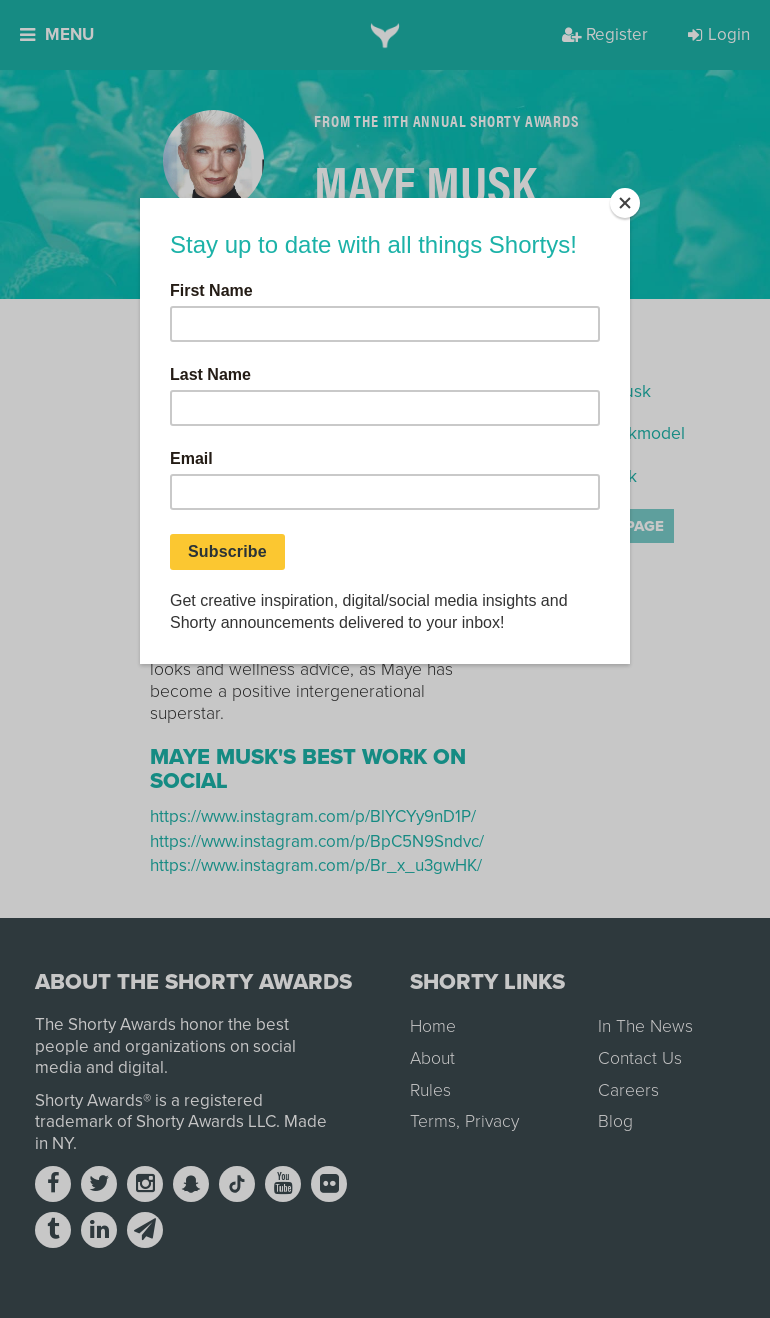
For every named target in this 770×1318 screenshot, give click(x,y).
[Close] (625, 203)
